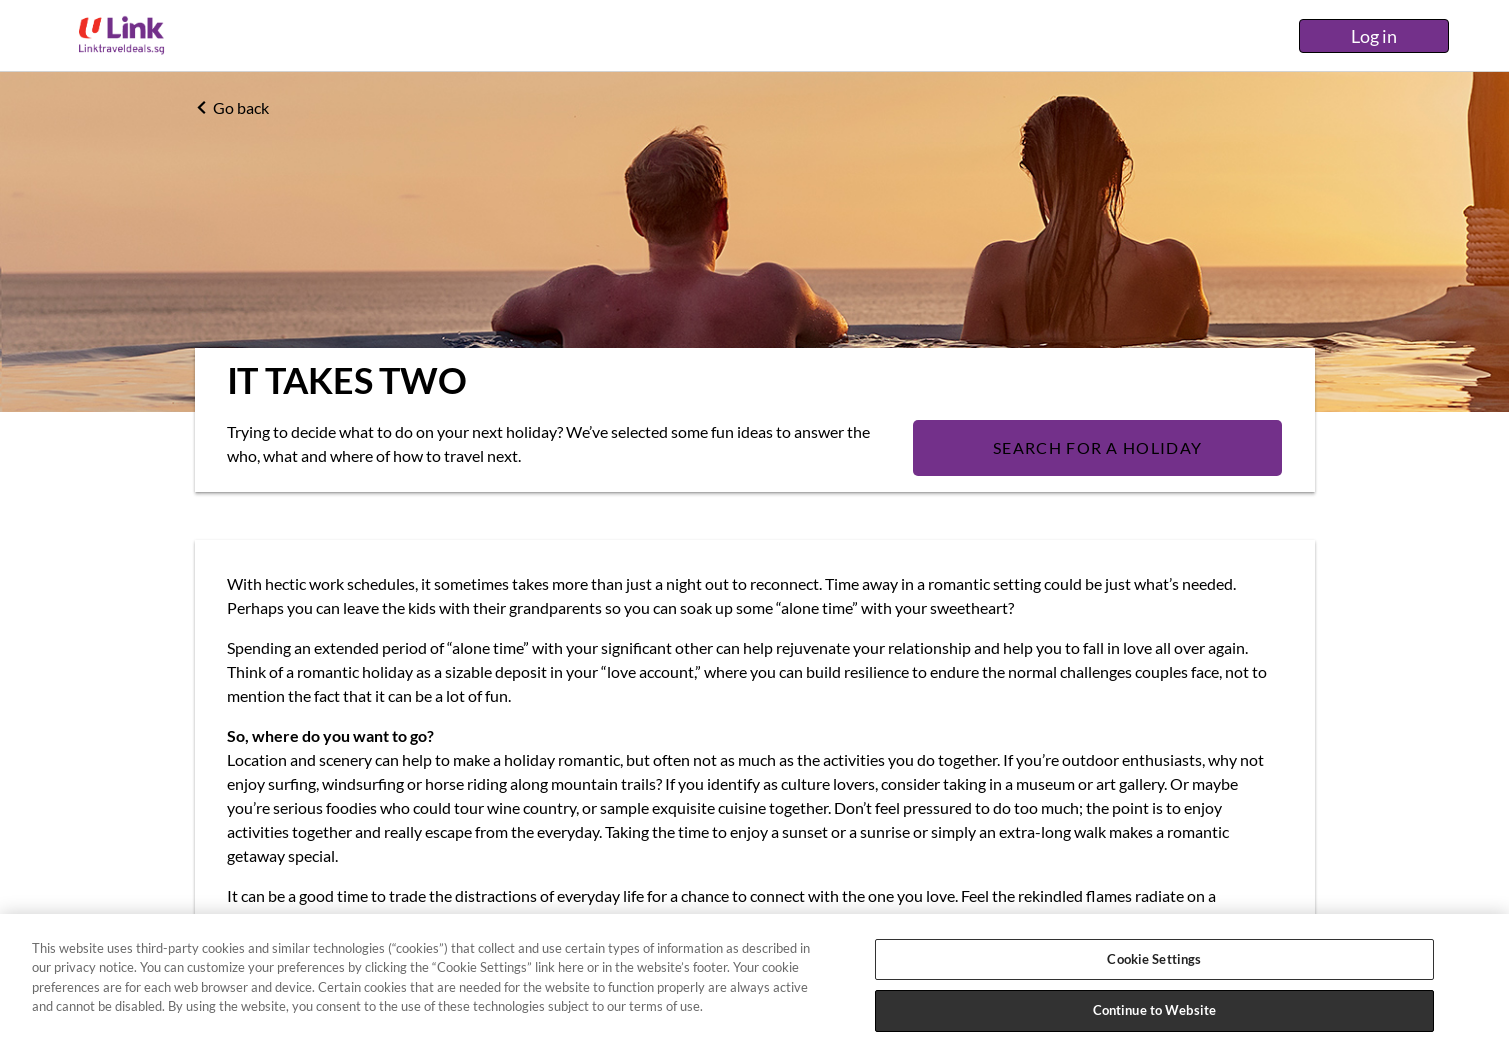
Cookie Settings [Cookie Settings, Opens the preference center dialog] (1154, 959)
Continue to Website (1154, 1010)
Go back (232, 107)
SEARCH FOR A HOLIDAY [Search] (1097, 447)
